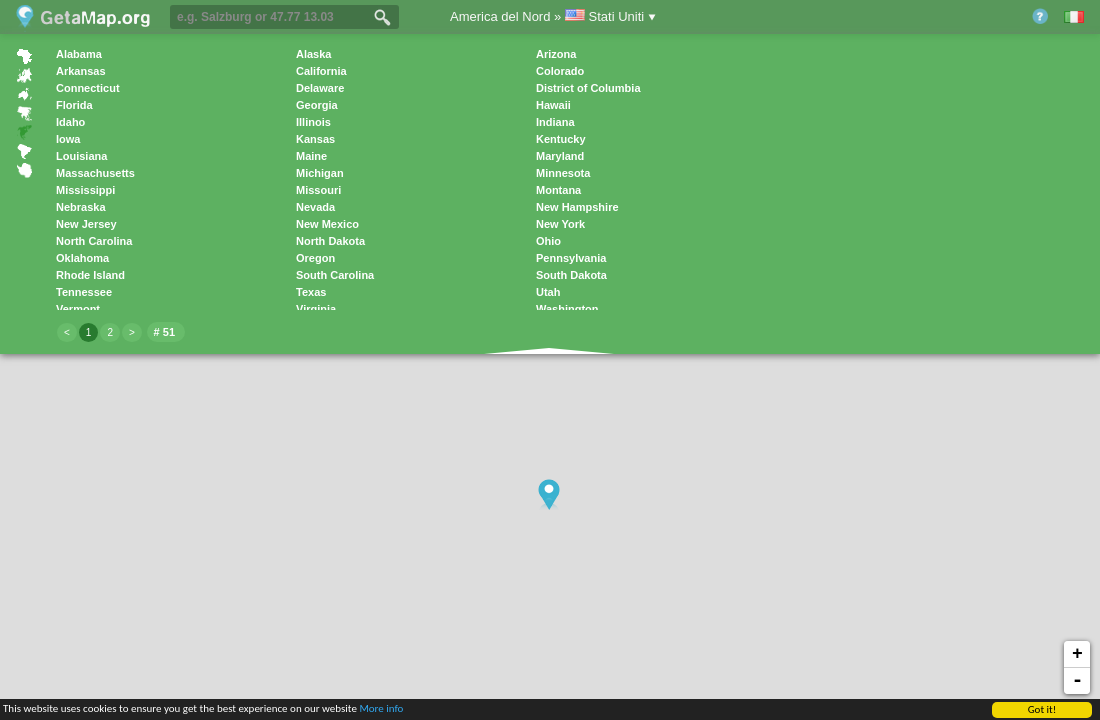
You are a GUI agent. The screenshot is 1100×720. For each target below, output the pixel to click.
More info (381, 709)
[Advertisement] (922, 341)
